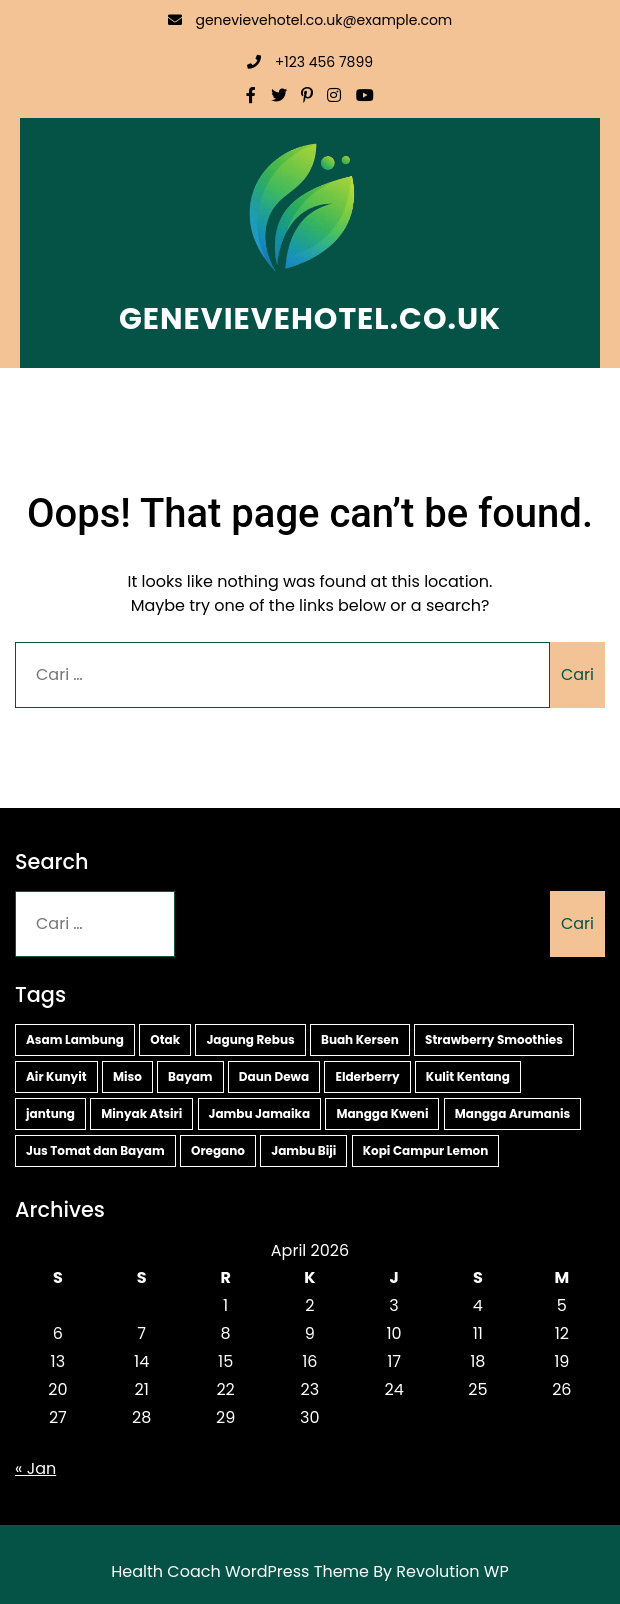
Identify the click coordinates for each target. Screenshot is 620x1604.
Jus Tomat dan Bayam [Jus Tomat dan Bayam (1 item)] (95, 1150)
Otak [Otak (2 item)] (165, 1039)
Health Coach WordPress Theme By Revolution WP (310, 1571)
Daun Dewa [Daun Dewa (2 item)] (274, 1076)
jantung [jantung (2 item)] (50, 1113)
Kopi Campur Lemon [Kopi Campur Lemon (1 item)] (426, 1150)
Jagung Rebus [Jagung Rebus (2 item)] (250, 1039)
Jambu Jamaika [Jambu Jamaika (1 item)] (260, 1113)
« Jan (35, 1468)
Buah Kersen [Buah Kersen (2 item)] (360, 1039)
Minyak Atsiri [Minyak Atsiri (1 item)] (141, 1113)
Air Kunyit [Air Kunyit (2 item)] (56, 1076)
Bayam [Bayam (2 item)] (190, 1076)
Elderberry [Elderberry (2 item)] (367, 1076)
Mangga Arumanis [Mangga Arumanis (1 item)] (513, 1113)
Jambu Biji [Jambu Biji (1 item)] (303, 1150)
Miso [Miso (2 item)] (127, 1076)
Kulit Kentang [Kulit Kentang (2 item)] (468, 1076)
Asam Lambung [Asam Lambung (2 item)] (75, 1039)
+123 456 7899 (310, 62)
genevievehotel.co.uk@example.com (310, 20)
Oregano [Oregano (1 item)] (218, 1150)
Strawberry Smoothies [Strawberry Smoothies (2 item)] (494, 1039)
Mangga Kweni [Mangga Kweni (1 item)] (382, 1113)
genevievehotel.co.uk (310, 319)
